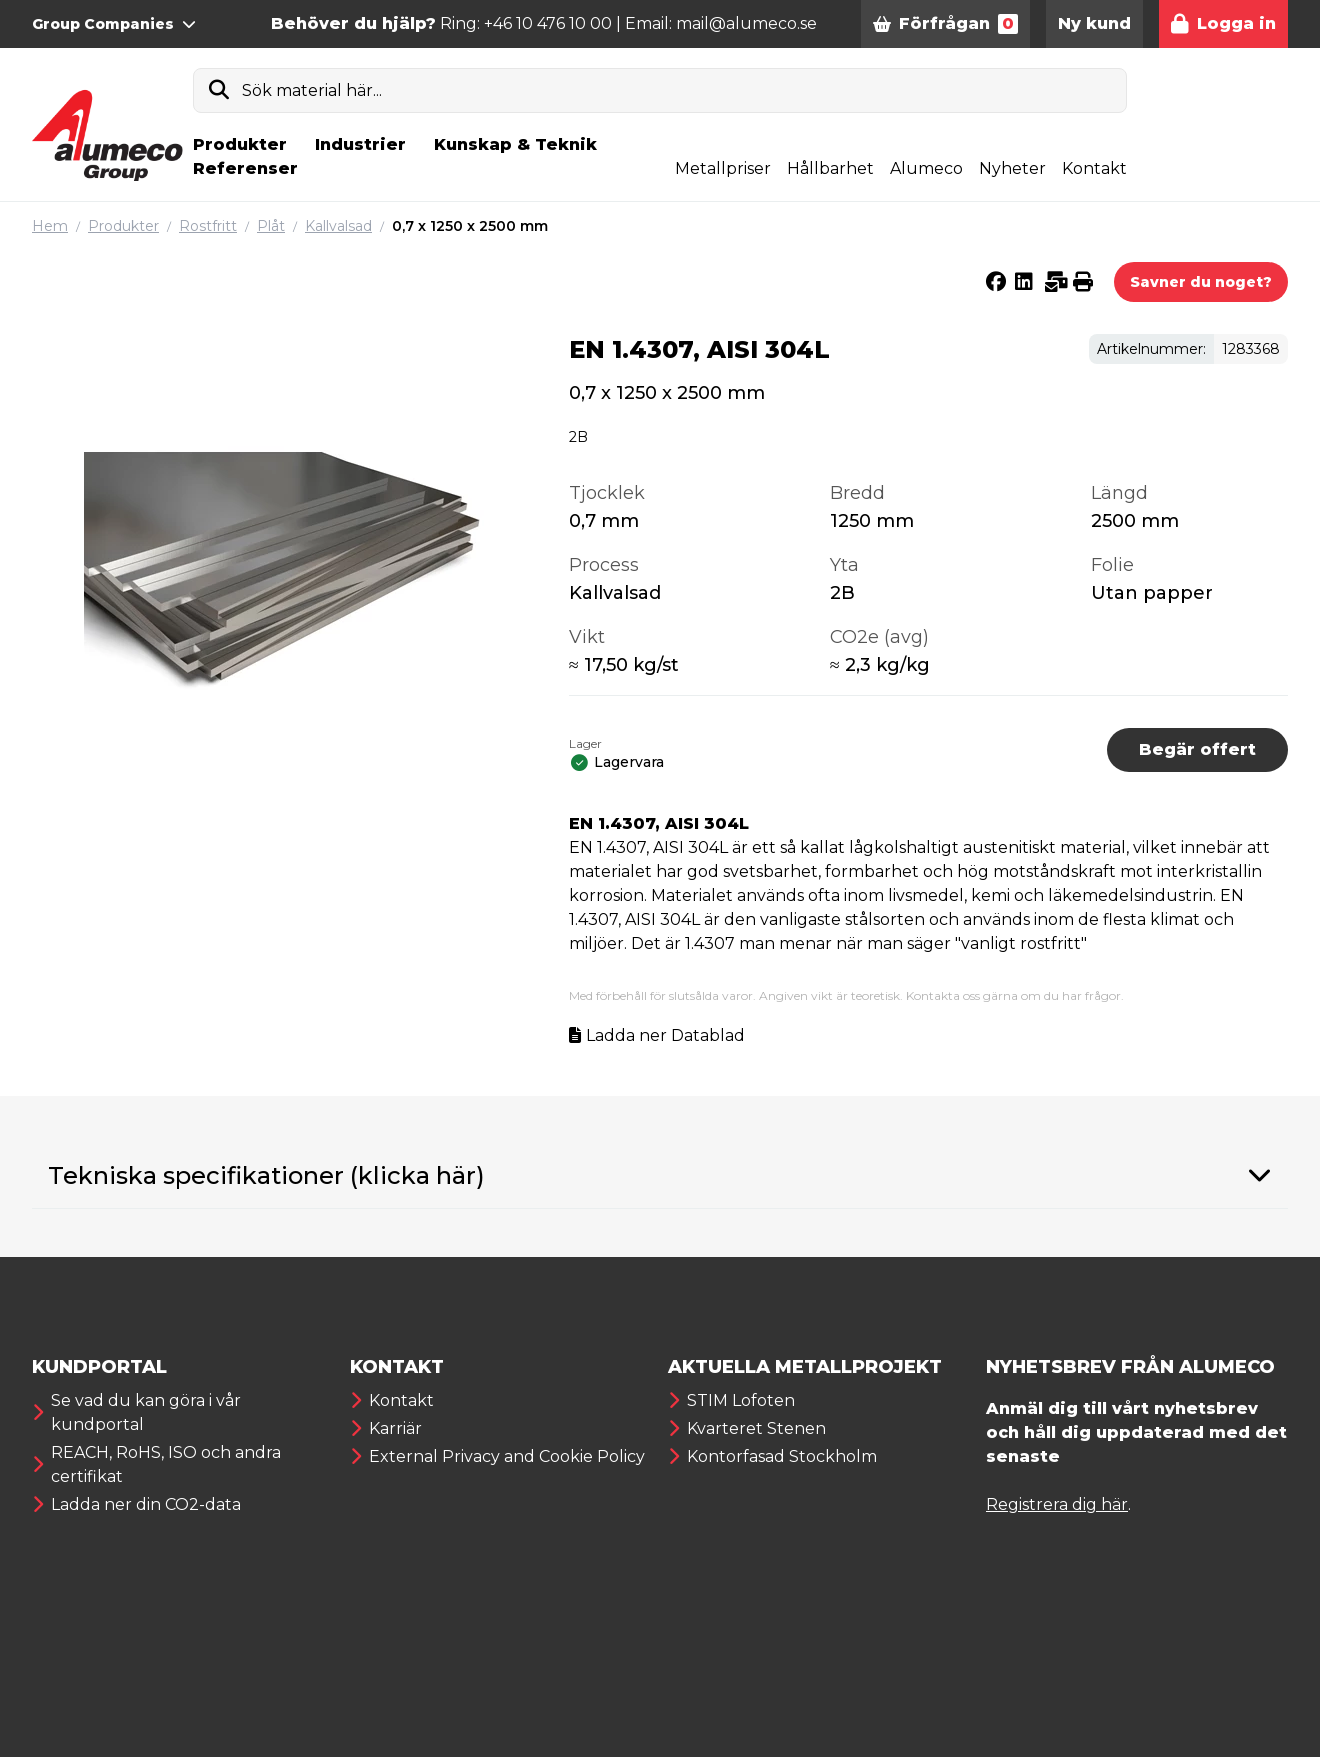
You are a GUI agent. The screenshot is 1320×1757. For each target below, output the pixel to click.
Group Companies (114, 24)
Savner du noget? (1201, 282)
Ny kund (1094, 23)
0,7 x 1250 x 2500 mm (470, 226)
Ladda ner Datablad (665, 1035)
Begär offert (1197, 749)
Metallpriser (723, 168)
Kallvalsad (338, 226)
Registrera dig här (1057, 1504)
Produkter (240, 144)
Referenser (245, 168)
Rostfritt (208, 226)
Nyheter (1012, 168)
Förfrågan (945, 24)
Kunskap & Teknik (515, 144)
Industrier (360, 144)
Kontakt (1094, 168)
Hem (50, 226)
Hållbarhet (830, 168)
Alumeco (926, 168)
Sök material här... (312, 90)
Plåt (271, 226)
